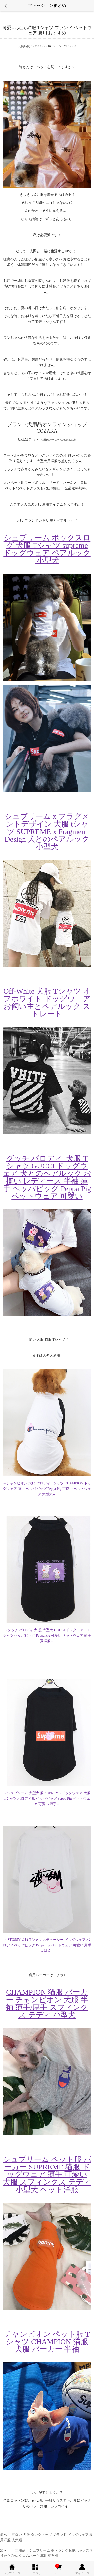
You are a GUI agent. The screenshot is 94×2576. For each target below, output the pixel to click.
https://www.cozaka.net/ (59, 439)
